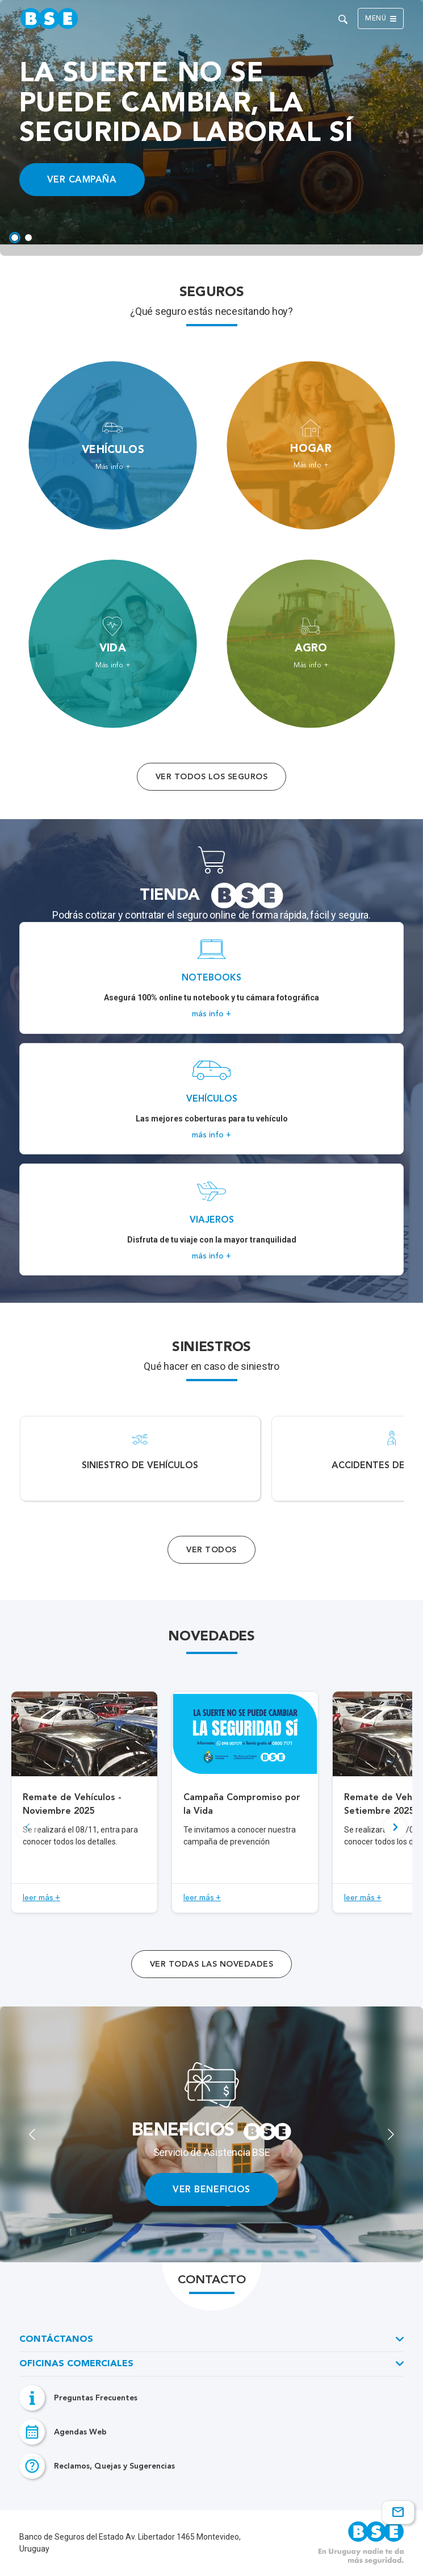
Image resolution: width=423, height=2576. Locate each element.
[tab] (14, 237)
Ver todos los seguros (211, 777)
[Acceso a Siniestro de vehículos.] (140, 1458)
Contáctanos (56, 2339)
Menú (380, 18)
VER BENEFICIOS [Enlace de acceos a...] (211, 2189)
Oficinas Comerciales (76, 2364)
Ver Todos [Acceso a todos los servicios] (211, 1550)
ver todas (211, 1964)
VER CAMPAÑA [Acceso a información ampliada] (82, 179)
